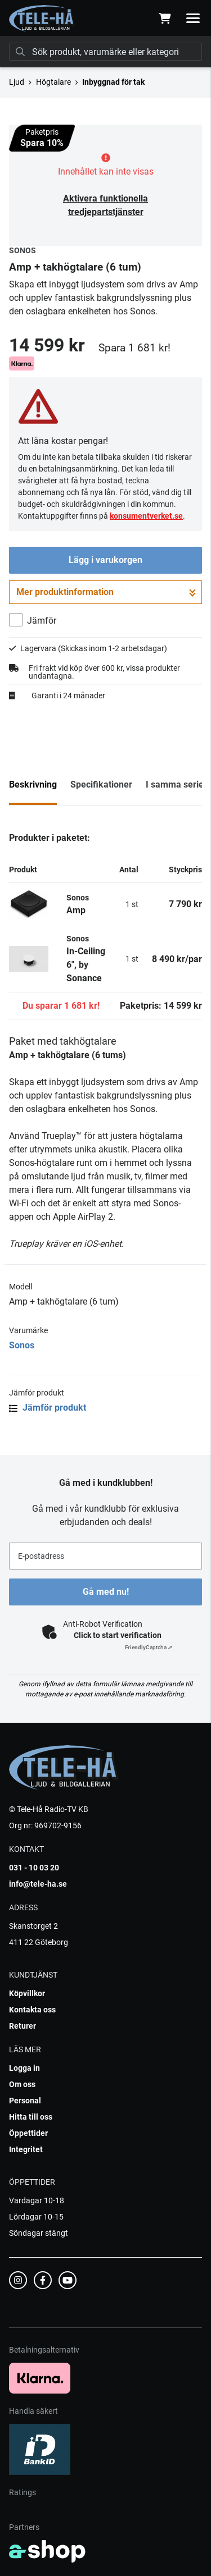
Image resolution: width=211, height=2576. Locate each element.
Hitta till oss (30, 2116)
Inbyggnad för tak (113, 81)
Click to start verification (117, 1635)
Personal (25, 2100)
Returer (22, 2025)
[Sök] (105, 52)
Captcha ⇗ (148, 1647)
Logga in (24, 2067)
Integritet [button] (26, 2149)
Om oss (22, 2084)
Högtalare (53, 81)
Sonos (21, 1345)
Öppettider (28, 2133)
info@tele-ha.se (38, 1883)
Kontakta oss (32, 2009)
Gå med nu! (106, 1591)
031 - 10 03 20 (34, 1867)
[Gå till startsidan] (42, 18)
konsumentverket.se (146, 515)
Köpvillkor (27, 1993)
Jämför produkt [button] (47, 1407)
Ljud (16, 81)
